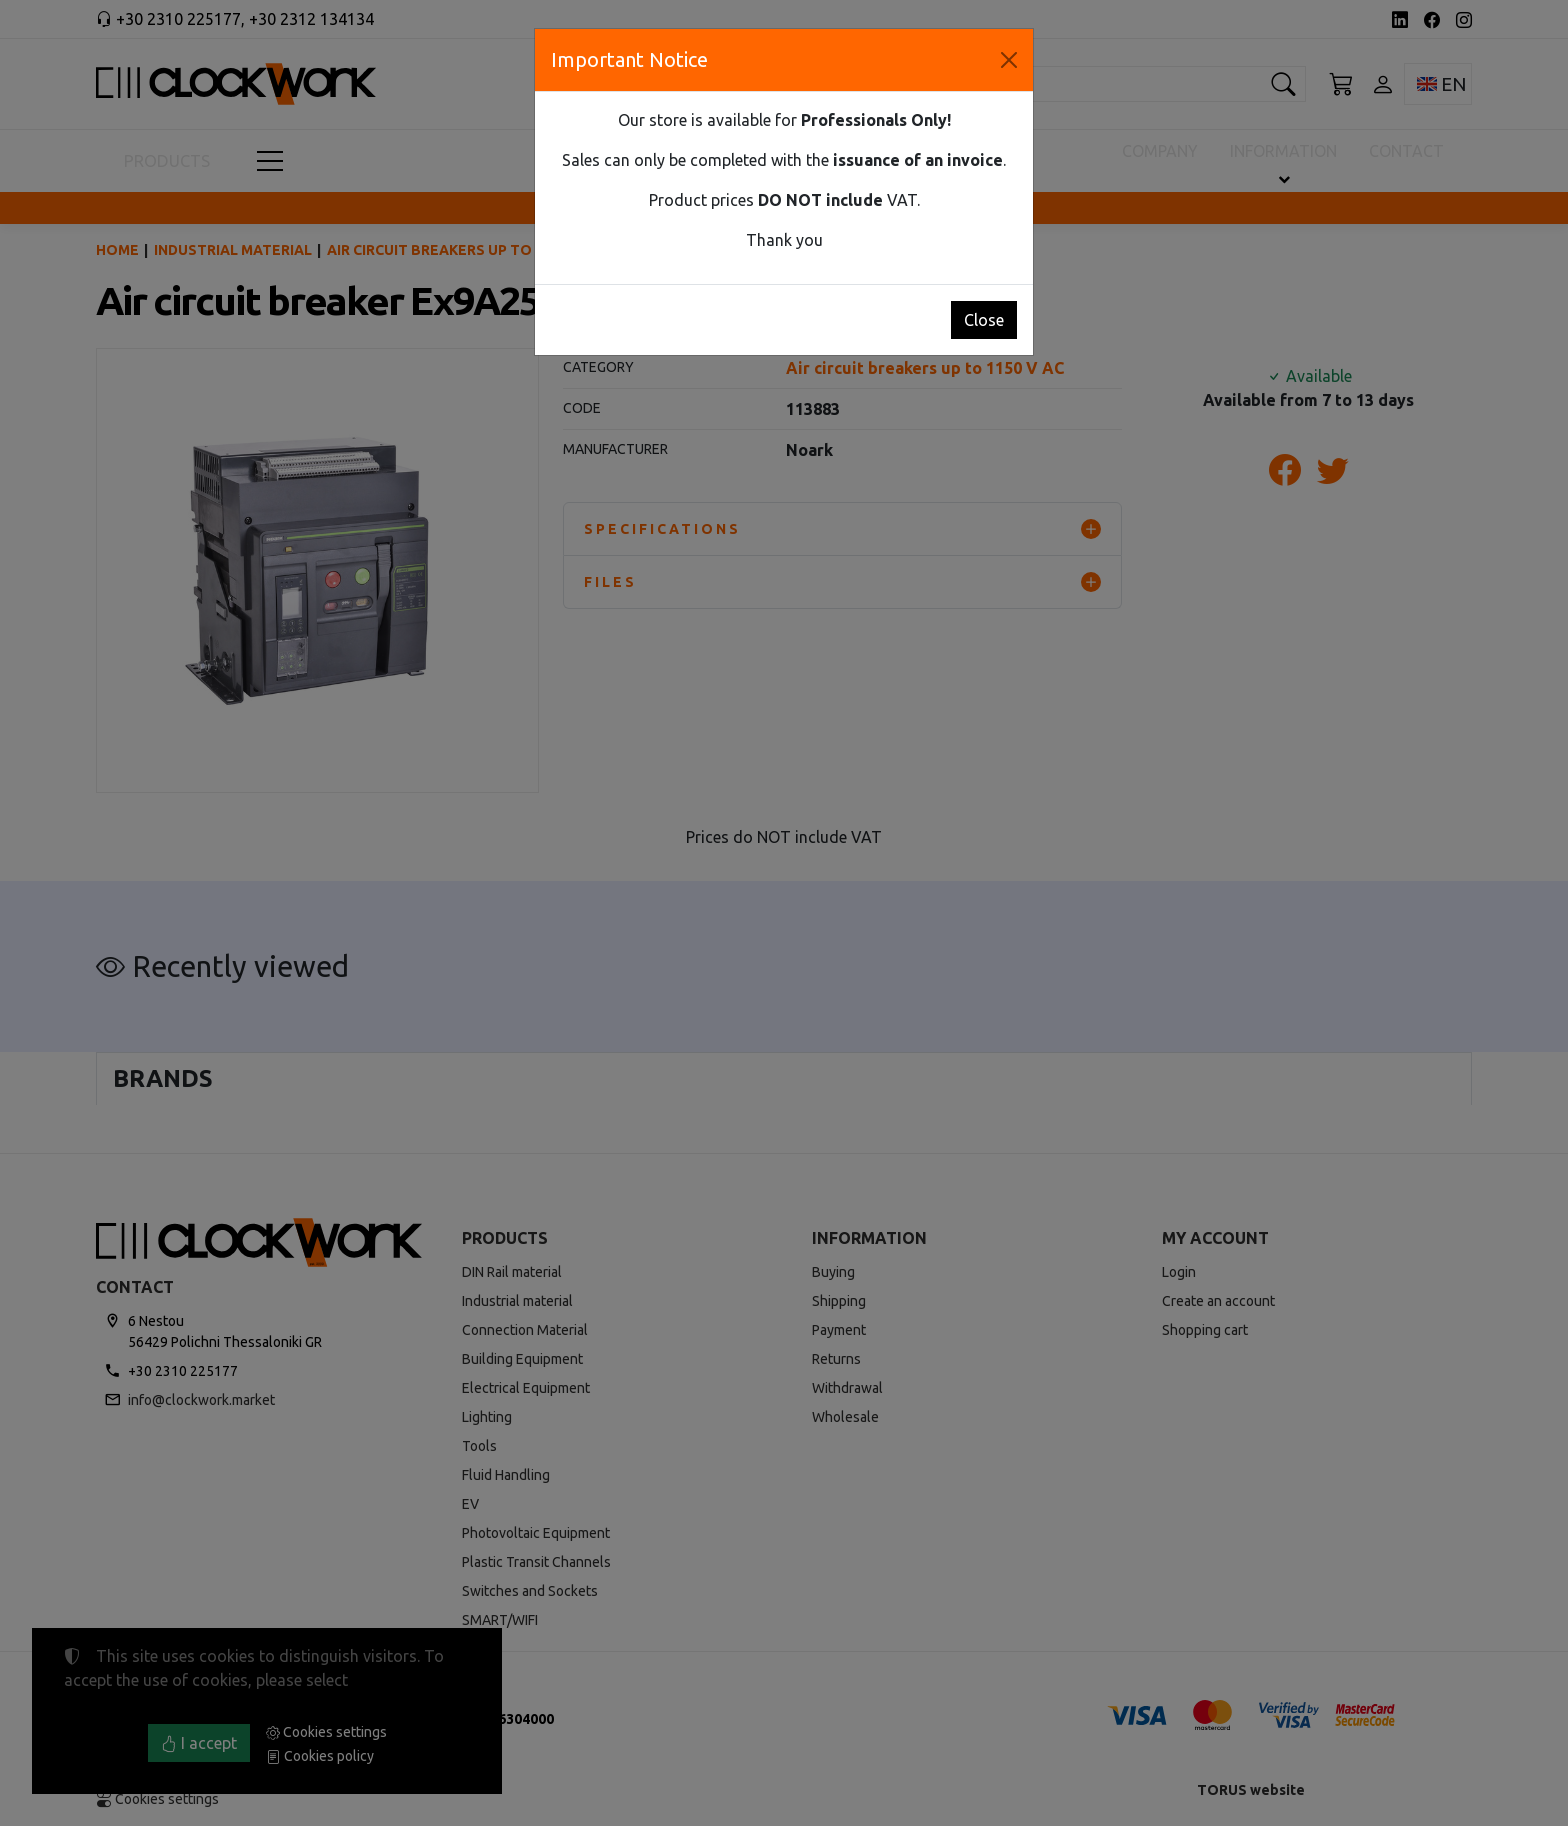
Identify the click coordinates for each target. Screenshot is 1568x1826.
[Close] (1009, 60)
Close (984, 320)
